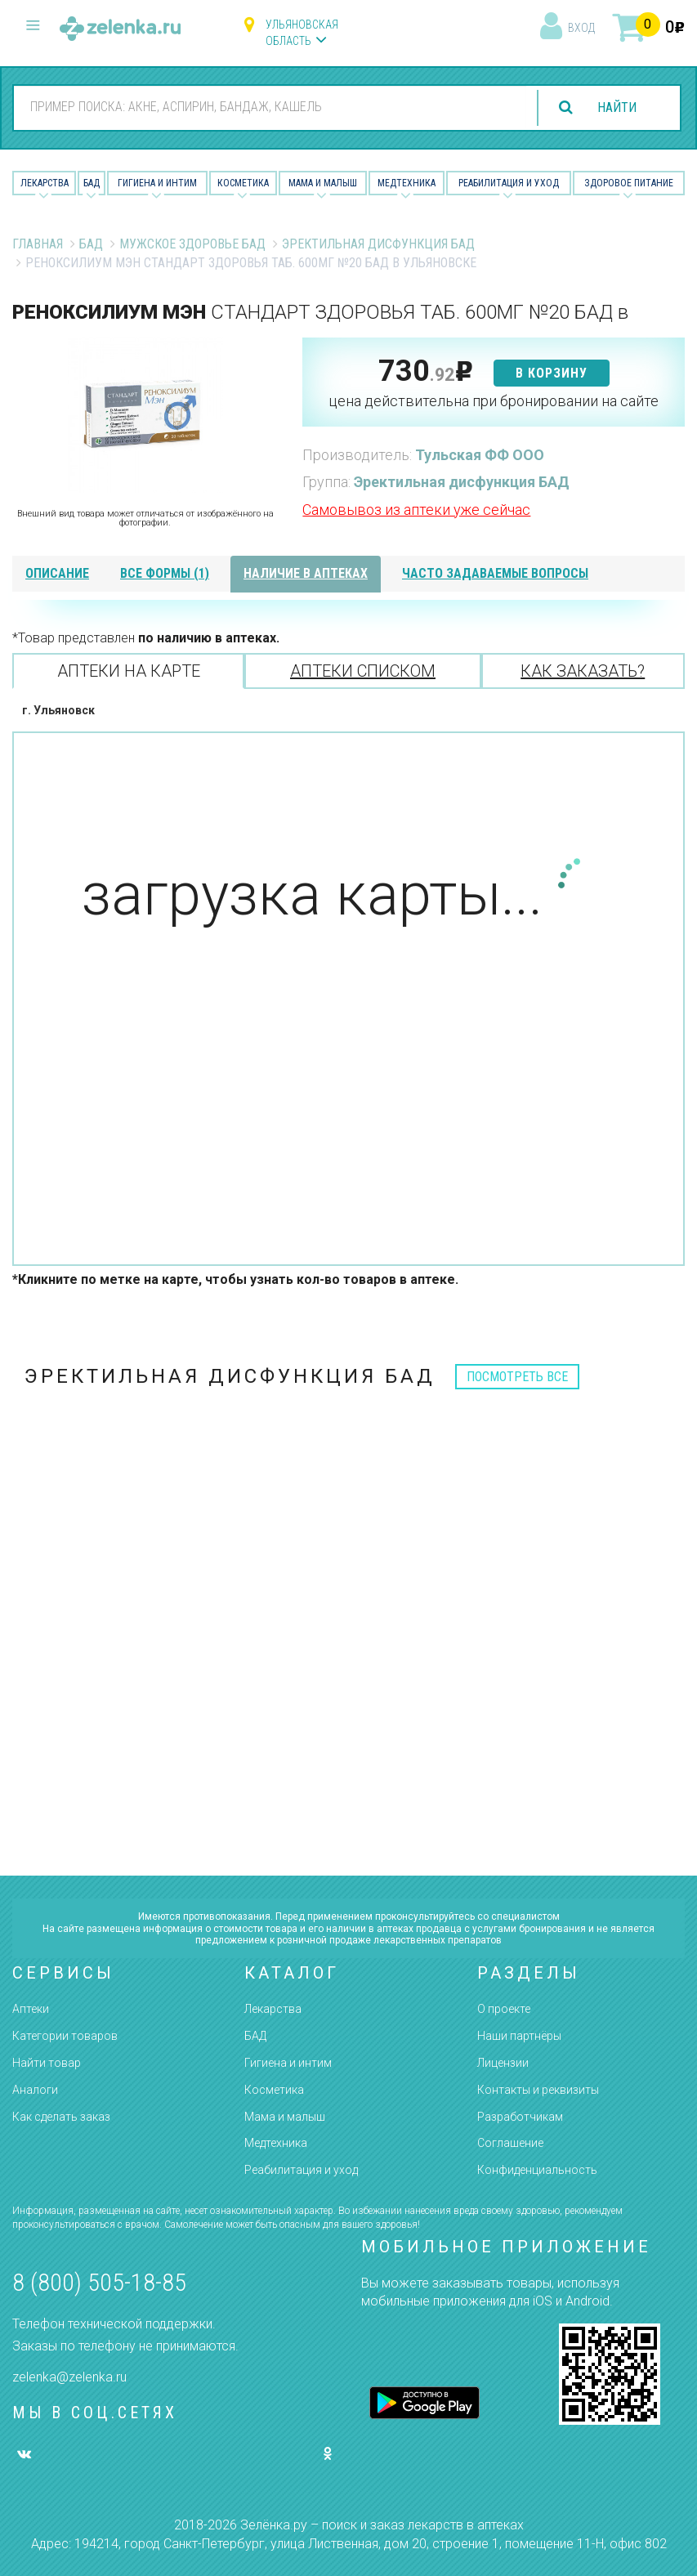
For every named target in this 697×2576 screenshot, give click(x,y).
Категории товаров (65, 2035)
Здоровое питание (628, 183)
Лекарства (44, 183)
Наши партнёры (519, 2035)
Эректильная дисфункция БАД (378, 244)
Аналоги (35, 2089)
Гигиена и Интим (157, 183)
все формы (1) (164, 573)
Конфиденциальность (537, 2169)
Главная (37, 244)
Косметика (243, 183)
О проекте (503, 2008)
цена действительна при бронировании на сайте (493, 400)
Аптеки (30, 2008)
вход (581, 27)
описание (57, 573)
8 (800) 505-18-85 (99, 2282)
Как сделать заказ (61, 2116)
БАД (91, 183)
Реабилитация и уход (508, 183)
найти (617, 107)
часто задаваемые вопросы (495, 573)
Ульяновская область (302, 32)
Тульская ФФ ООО (479, 454)
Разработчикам (520, 2116)
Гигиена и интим (288, 2062)
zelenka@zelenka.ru (69, 2377)
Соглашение (510, 2142)
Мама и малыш (322, 183)
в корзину (552, 373)
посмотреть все (517, 1376)
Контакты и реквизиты (538, 2089)
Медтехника (407, 183)
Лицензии (503, 2062)
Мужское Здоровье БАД (192, 244)
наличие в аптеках (306, 573)
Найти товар (46, 2062)
